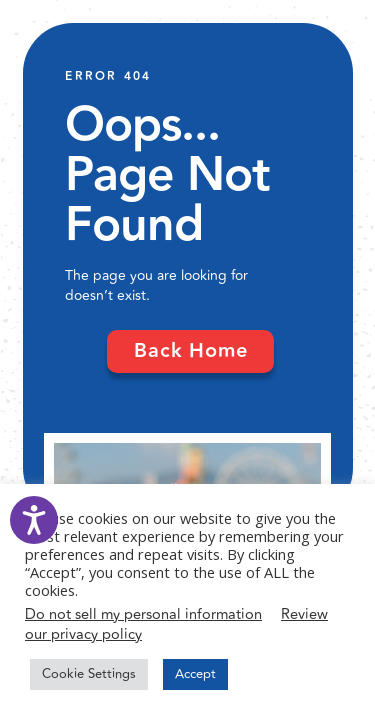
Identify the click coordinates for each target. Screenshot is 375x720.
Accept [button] (195, 674)
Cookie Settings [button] (89, 674)
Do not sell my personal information (143, 614)
